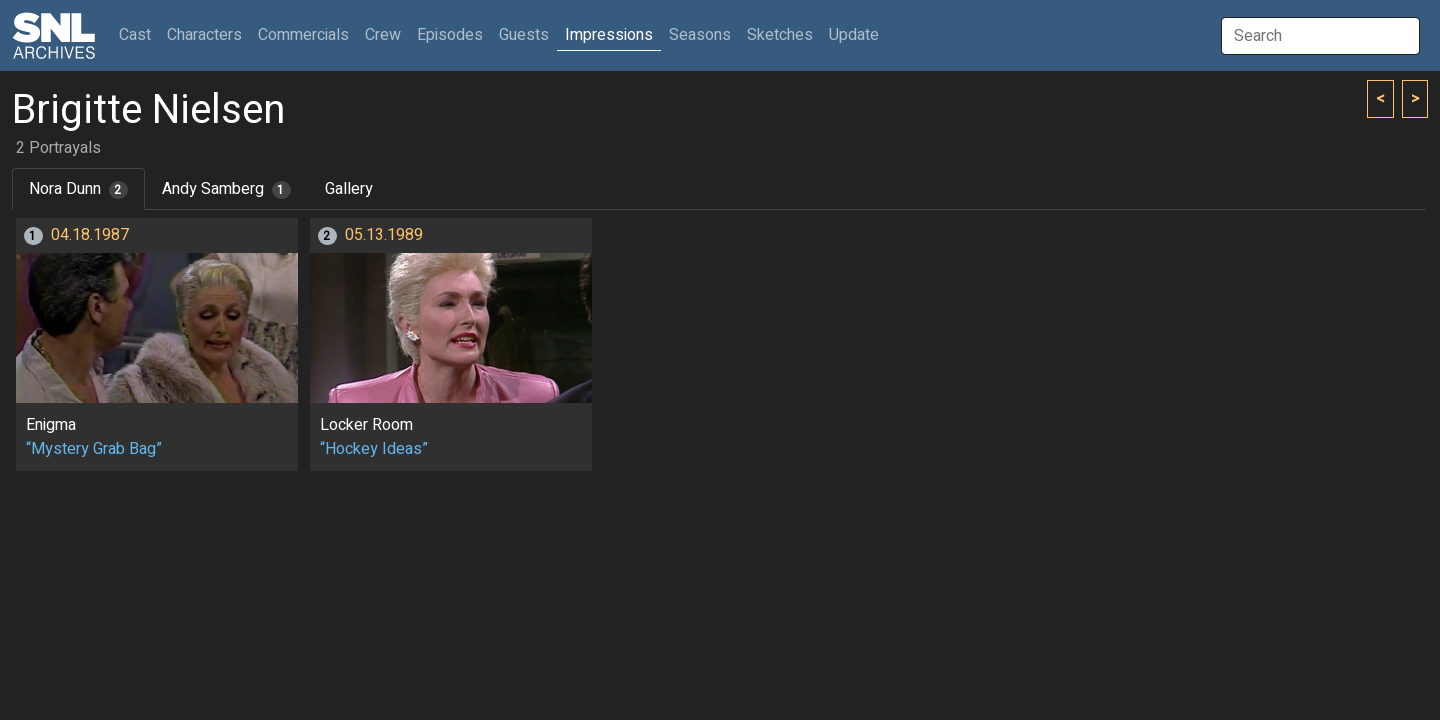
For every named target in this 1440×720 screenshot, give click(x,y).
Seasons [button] (700, 35)
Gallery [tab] (349, 189)
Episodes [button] (450, 35)
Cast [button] (139, 34)
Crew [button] (383, 35)
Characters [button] (204, 35)
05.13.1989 (384, 235)
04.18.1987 (90, 235)
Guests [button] (524, 35)
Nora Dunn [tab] (78, 189)
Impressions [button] (609, 35)
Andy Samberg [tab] (226, 189)
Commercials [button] (303, 35)
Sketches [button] (780, 35)
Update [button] (854, 35)
